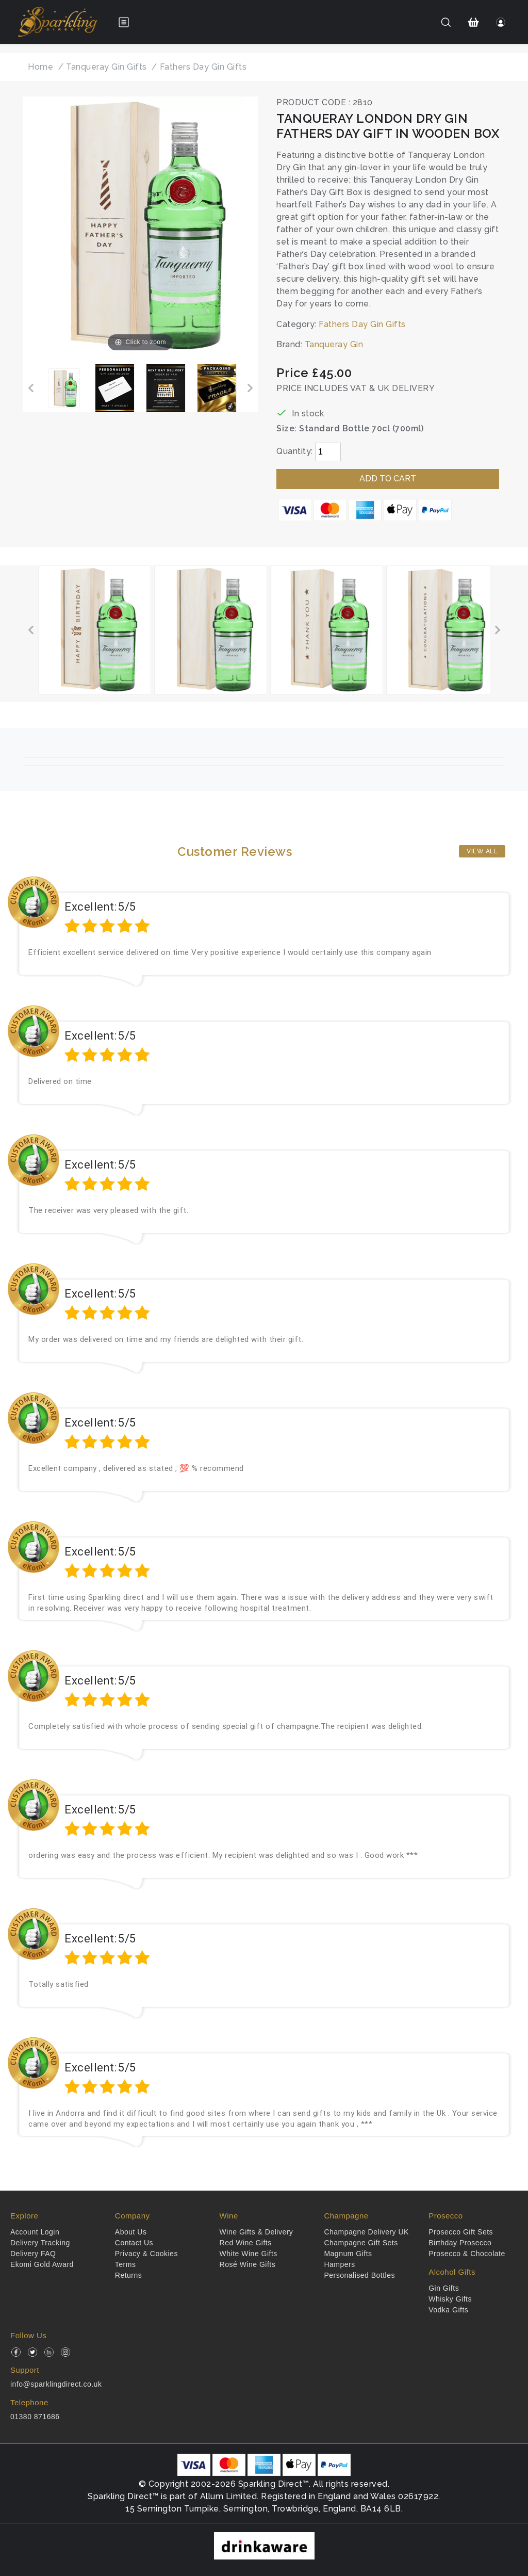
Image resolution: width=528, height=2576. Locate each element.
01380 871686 (35, 2416)
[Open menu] (124, 22)
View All (482, 851)
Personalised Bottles (359, 2275)
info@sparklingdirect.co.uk (56, 2384)
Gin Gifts (443, 2288)
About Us (131, 2232)
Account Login (34, 2232)
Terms (125, 2264)
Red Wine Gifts (246, 2243)
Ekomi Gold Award (42, 2264)
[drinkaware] (264, 2545)
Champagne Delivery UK (366, 2232)
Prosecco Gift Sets (460, 2232)
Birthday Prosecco (459, 2243)
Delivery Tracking (40, 2243)
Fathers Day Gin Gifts (362, 324)
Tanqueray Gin (334, 344)
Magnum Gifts (348, 2253)
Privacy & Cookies (146, 2253)
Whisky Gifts (450, 2299)
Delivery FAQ (33, 2253)
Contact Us (134, 2243)
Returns (128, 2275)
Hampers (339, 2264)
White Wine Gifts (248, 2253)
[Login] (501, 22)
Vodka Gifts (448, 2310)
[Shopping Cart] (473, 22)
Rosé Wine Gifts (248, 2264)
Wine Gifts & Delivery (256, 2232)
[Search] (445, 22)
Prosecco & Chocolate (466, 2253)
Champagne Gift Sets (361, 2243)
